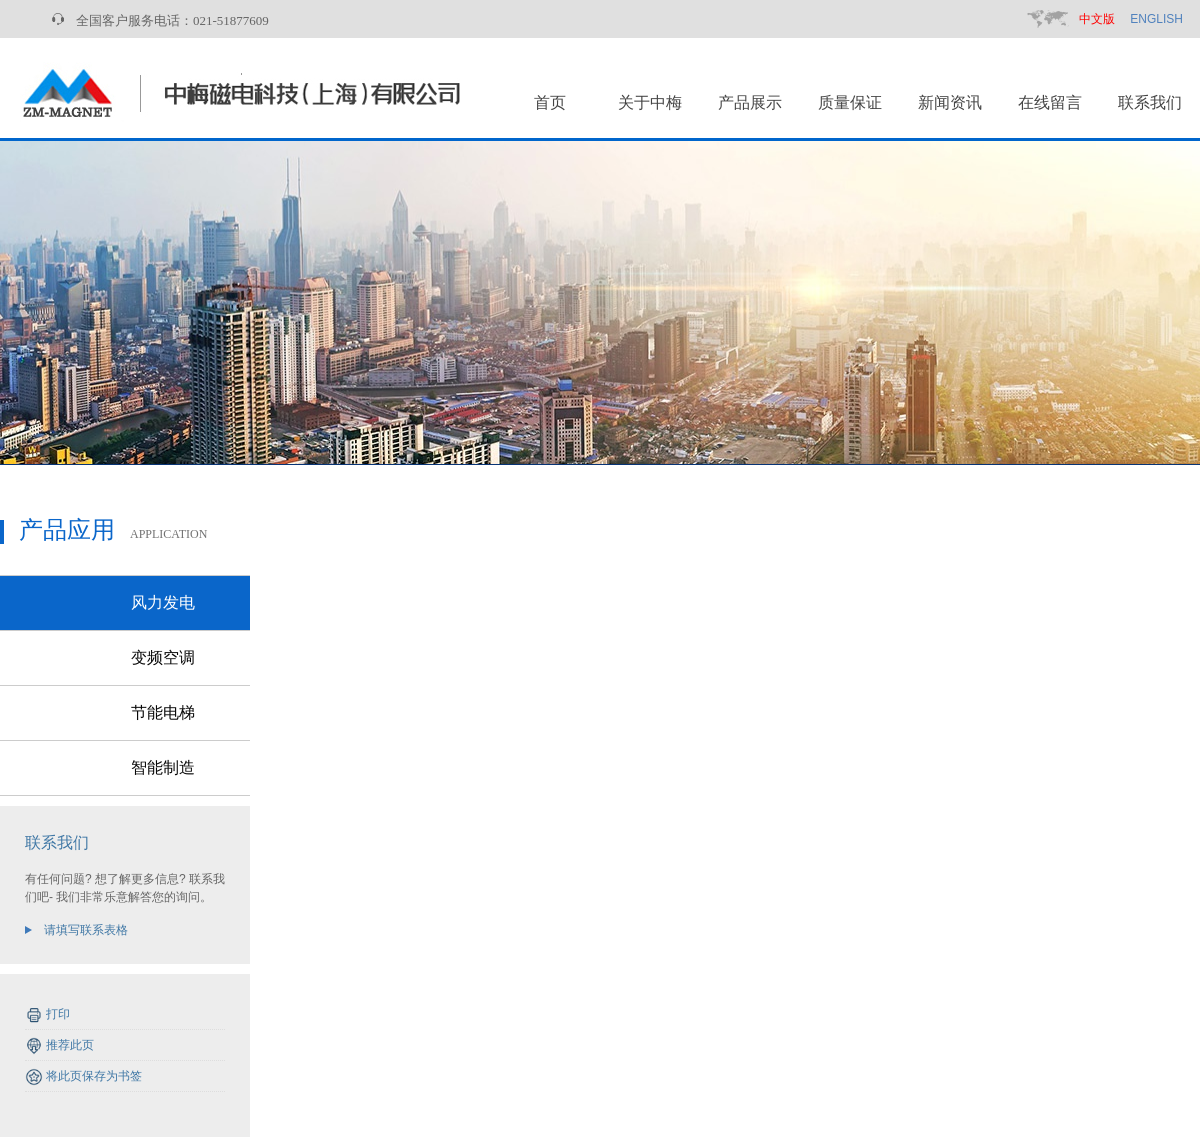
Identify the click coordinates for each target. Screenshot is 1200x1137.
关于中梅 (650, 102)
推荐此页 (70, 1045)
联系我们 (1150, 102)
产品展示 (750, 102)
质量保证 (850, 102)
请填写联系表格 (86, 930)
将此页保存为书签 (94, 1076)
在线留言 (1050, 102)
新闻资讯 (950, 102)
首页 (550, 102)
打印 (58, 1014)
